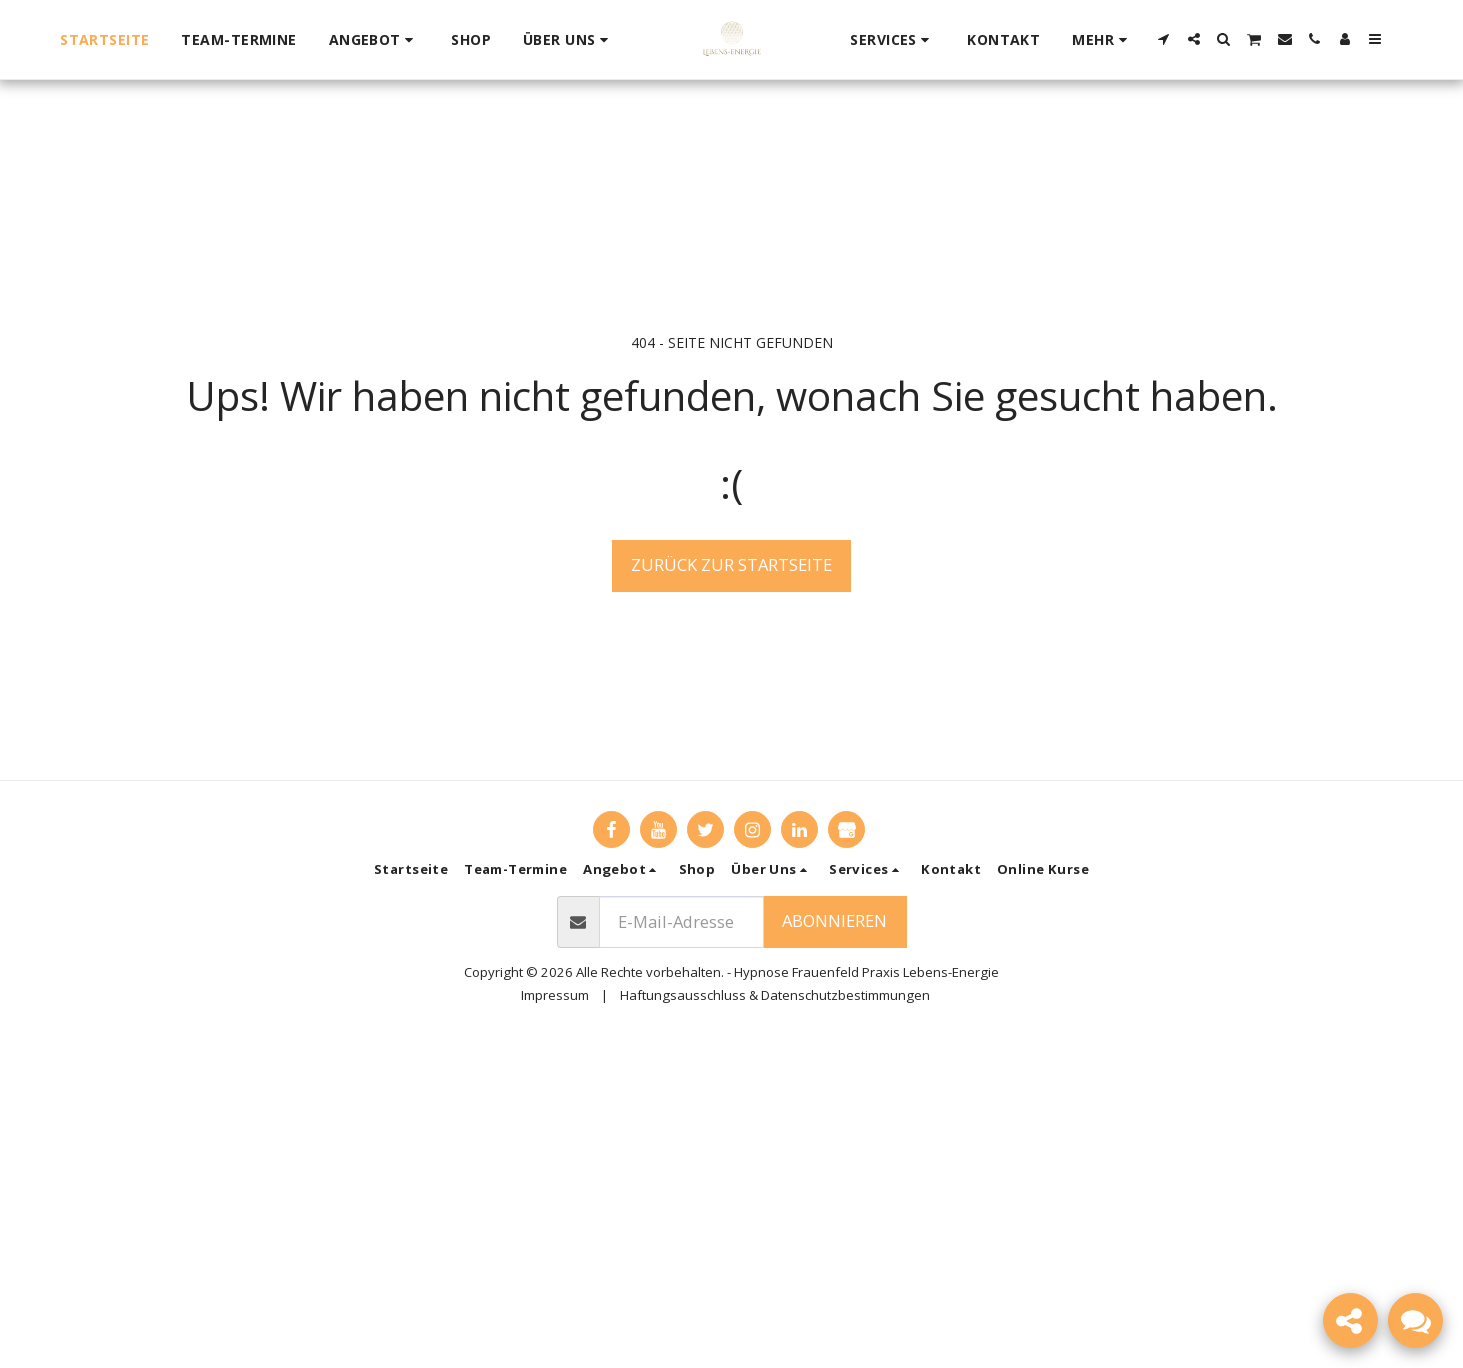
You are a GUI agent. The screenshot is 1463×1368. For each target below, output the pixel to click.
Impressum (555, 995)
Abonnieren (834, 920)
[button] (374, 40)
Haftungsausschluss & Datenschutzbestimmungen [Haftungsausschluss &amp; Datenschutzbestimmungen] (775, 995)
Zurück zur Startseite (731, 564)
